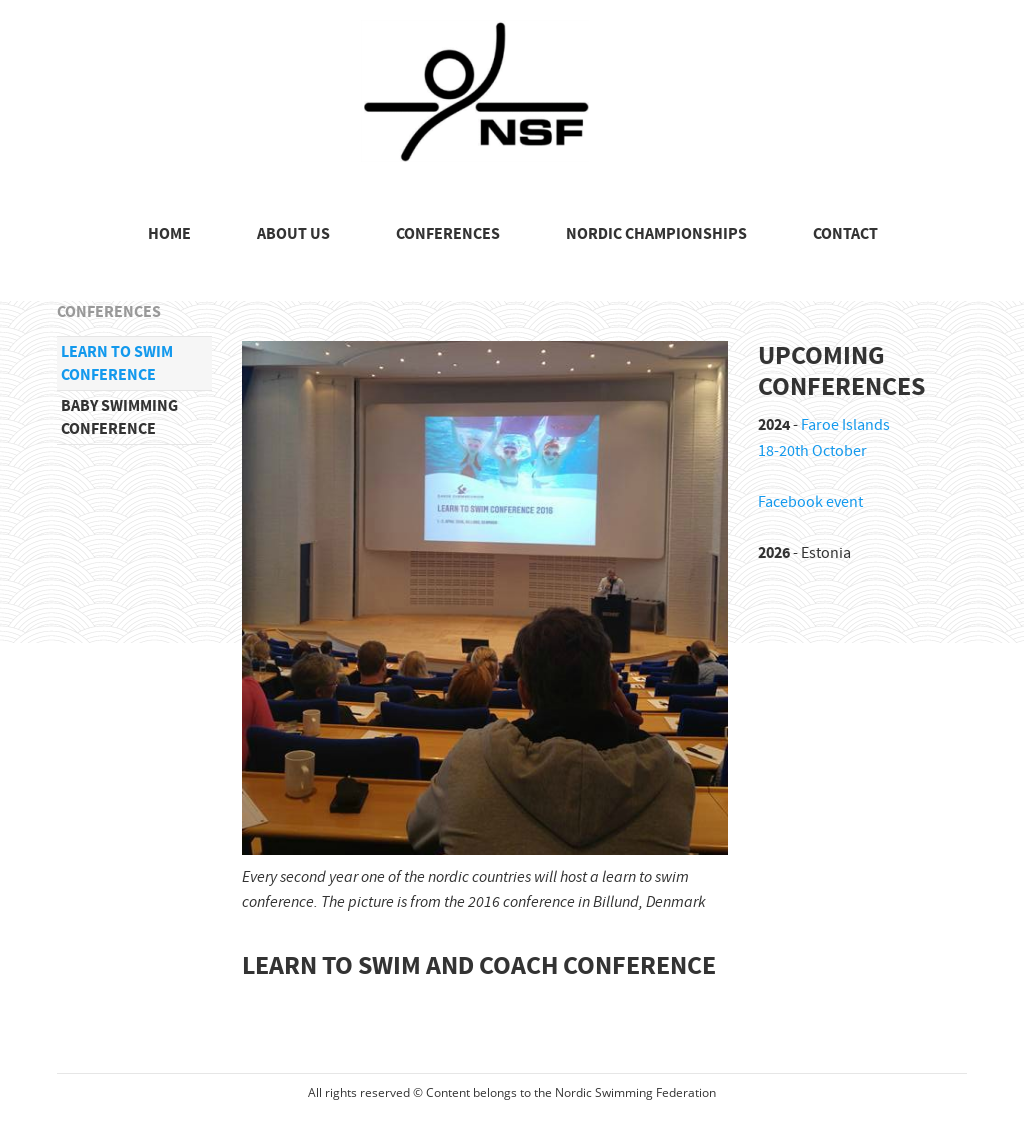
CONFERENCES (448, 234)
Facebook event (810, 502)
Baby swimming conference (119, 417)
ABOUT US (293, 234)
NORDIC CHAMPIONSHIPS (656, 234)
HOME (169, 234)
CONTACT (845, 234)
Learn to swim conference (117, 363)
